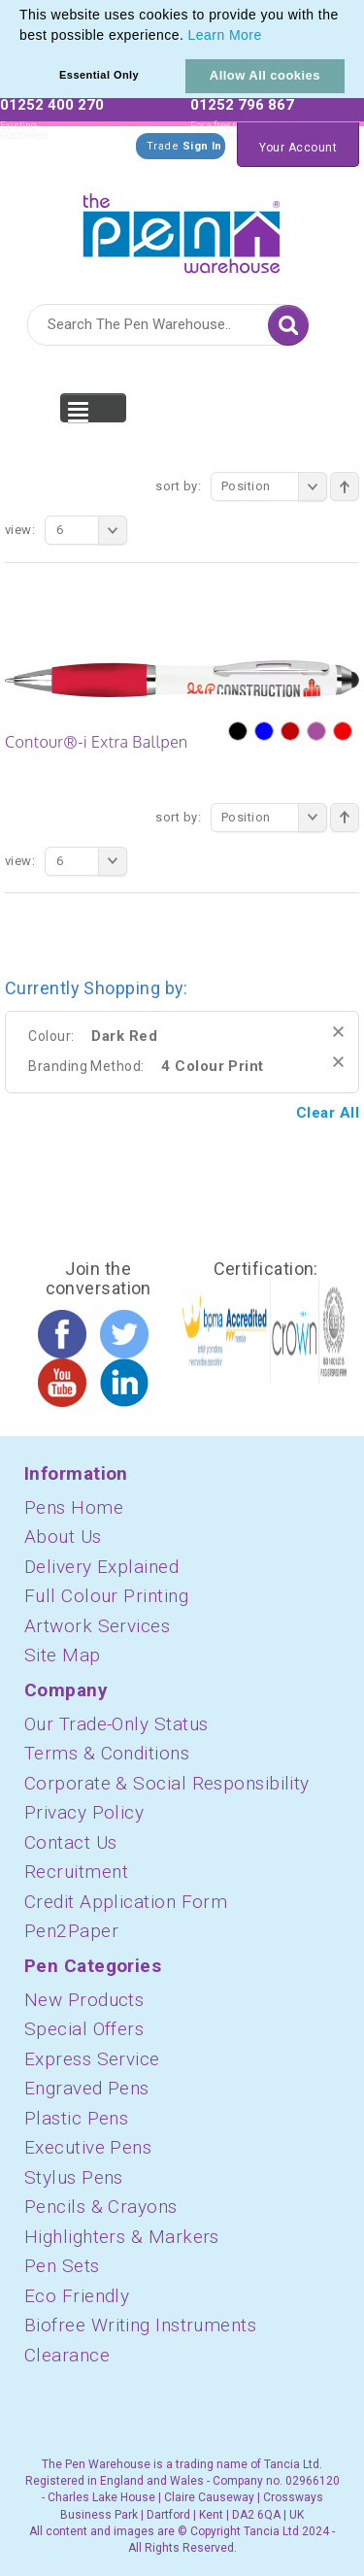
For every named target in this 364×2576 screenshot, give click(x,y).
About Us (63, 1536)
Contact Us (70, 1842)
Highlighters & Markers (121, 2236)
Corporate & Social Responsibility (167, 1783)
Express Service (92, 2059)
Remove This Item (338, 1031)
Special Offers (84, 2029)
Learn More (225, 35)
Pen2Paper (71, 1931)
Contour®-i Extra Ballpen (96, 742)
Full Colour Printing (106, 1596)
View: (20, 529)
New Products (84, 2000)
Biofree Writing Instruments (140, 2325)
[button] (269, 37)
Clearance (67, 2355)
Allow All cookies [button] (265, 75)
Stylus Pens (73, 2177)
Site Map (62, 1655)
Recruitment (76, 1871)
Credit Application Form (125, 1901)
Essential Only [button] (99, 75)
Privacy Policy (84, 1812)
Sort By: (178, 486)
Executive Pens (87, 2147)
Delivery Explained (101, 1567)
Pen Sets (62, 2266)
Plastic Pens (76, 2118)
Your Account (298, 147)
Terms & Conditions (106, 1753)
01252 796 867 (242, 105)
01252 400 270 (52, 105)
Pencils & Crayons (101, 2206)
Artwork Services (97, 1626)
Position (274, 486)
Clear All (327, 1112)
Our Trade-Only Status (116, 1724)
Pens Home (73, 1507)
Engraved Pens (86, 2088)
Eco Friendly (76, 2296)
